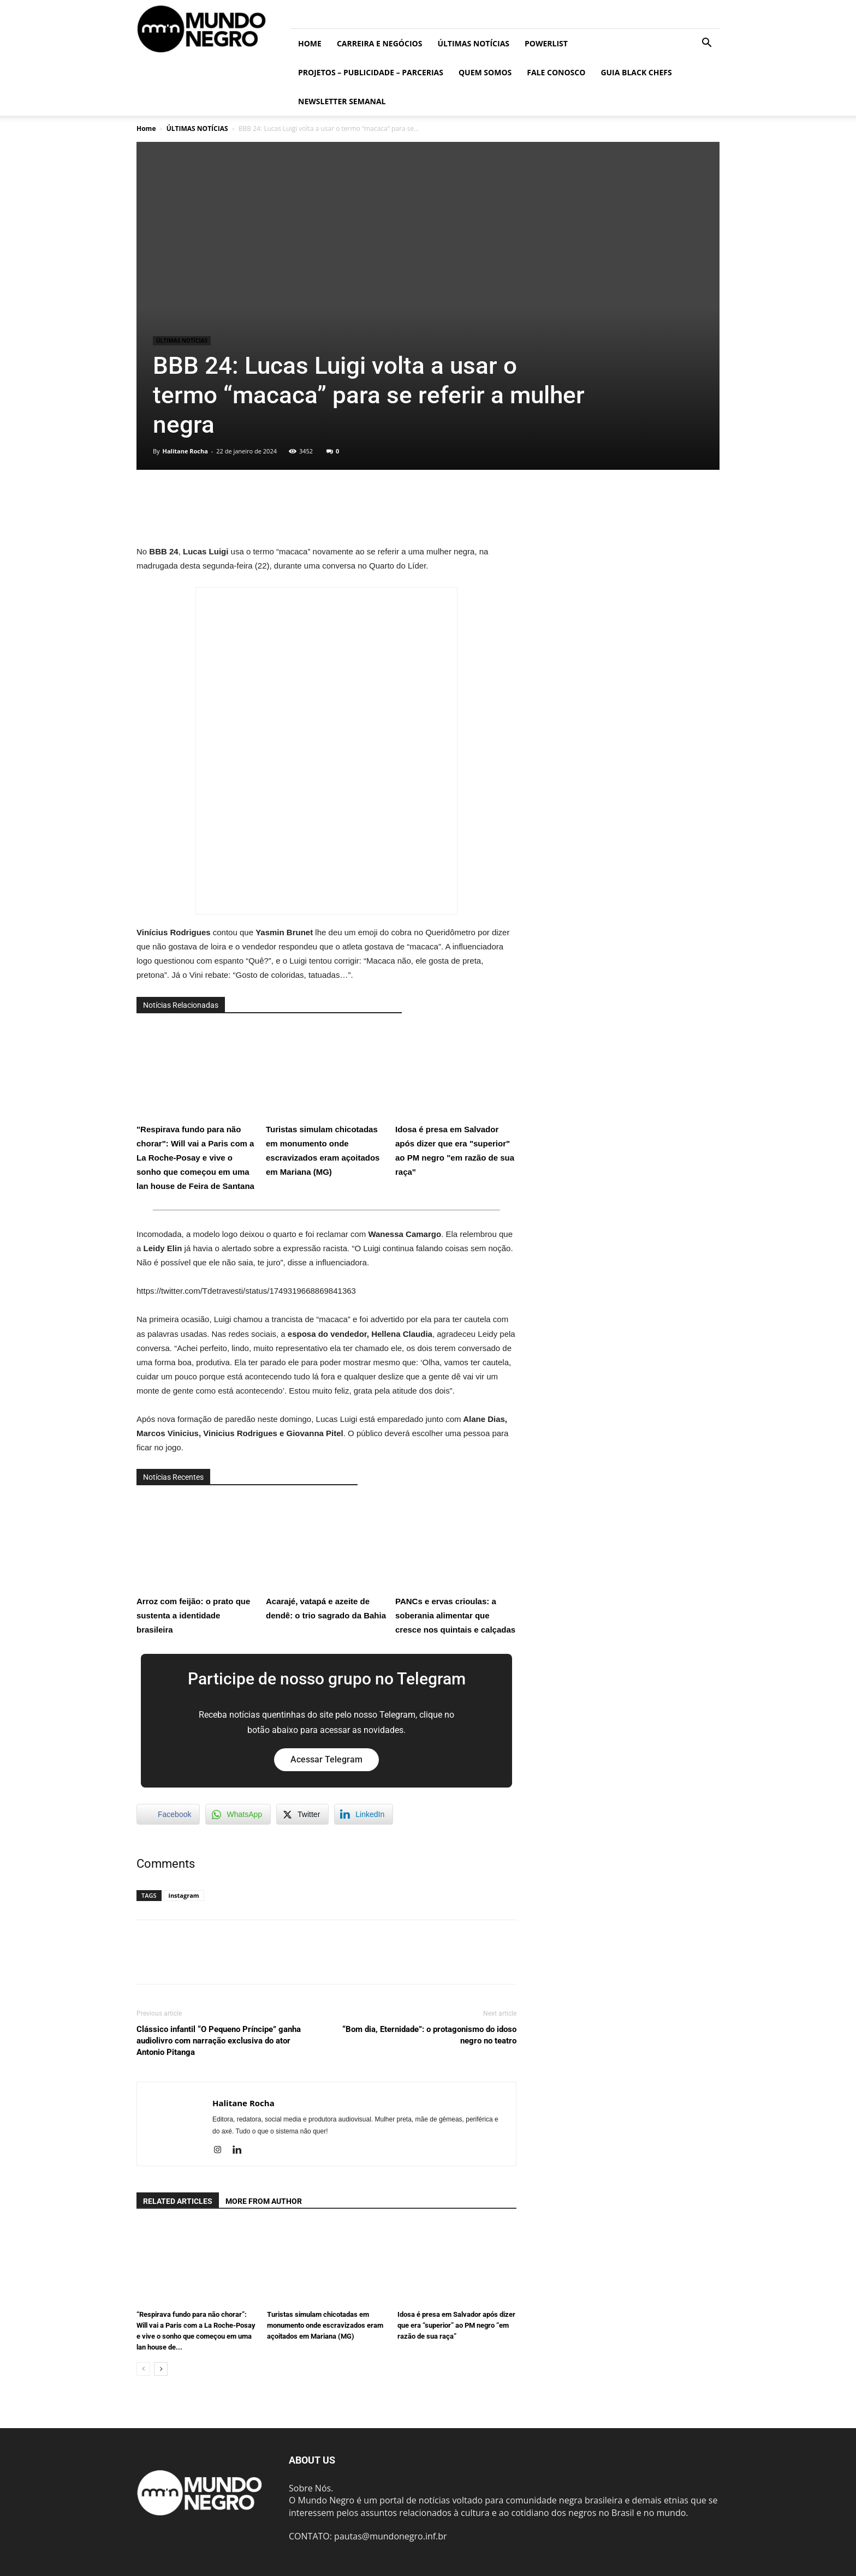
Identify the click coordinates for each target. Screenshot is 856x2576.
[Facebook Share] (168, 1814)
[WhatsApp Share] (238, 1814)
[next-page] (161, 2369)
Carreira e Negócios (379, 43)
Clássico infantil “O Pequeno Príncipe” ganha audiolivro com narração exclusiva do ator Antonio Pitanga (218, 2040)
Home (310, 43)
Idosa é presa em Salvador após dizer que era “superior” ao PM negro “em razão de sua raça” (456, 2325)
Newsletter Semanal (342, 101)
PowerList (546, 43)
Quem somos (485, 72)
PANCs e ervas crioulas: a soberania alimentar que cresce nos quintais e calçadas (455, 1565)
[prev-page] (143, 2369)
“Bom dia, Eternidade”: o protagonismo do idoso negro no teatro (429, 2035)
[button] (706, 44)
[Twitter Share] (302, 1814)
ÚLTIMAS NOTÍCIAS (473, 43)
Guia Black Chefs (636, 72)
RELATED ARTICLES (177, 2201)
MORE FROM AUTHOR (263, 2201)
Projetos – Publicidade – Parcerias (370, 72)
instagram (184, 1895)
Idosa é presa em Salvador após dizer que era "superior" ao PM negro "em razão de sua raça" (455, 1100)
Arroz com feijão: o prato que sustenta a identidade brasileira (196, 1565)
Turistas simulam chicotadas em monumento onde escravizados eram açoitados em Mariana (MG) (326, 1100)
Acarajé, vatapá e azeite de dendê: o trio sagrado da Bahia (326, 1558)
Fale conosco (556, 72)
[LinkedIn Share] (363, 1814)
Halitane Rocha (184, 451)
